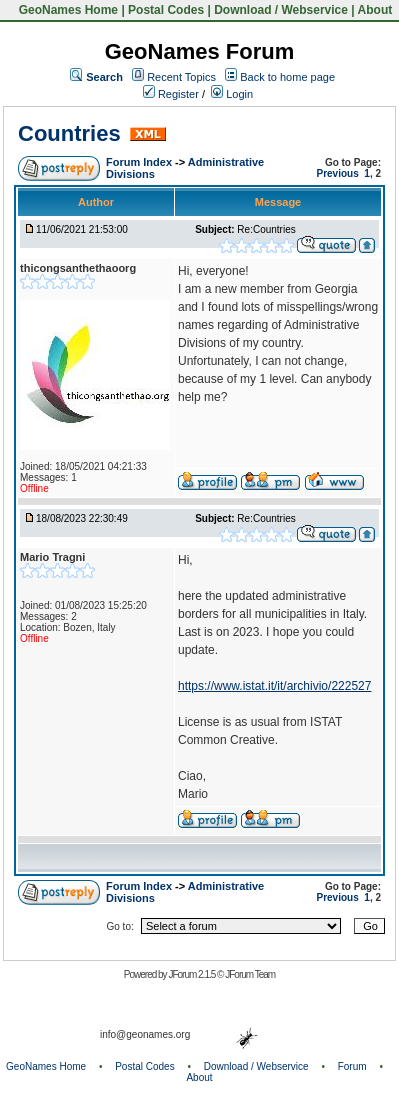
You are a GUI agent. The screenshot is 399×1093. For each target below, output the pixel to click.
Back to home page (287, 77)
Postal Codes (166, 10)
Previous (338, 173)
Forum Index (140, 162)
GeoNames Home (66, 10)
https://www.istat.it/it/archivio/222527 (274, 686)
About (375, 10)
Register (171, 94)
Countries (69, 133)
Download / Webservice (281, 10)
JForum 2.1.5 (192, 974)
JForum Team (250, 974)
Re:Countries (266, 229)
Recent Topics (181, 77)
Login (232, 94)
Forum (352, 1066)
